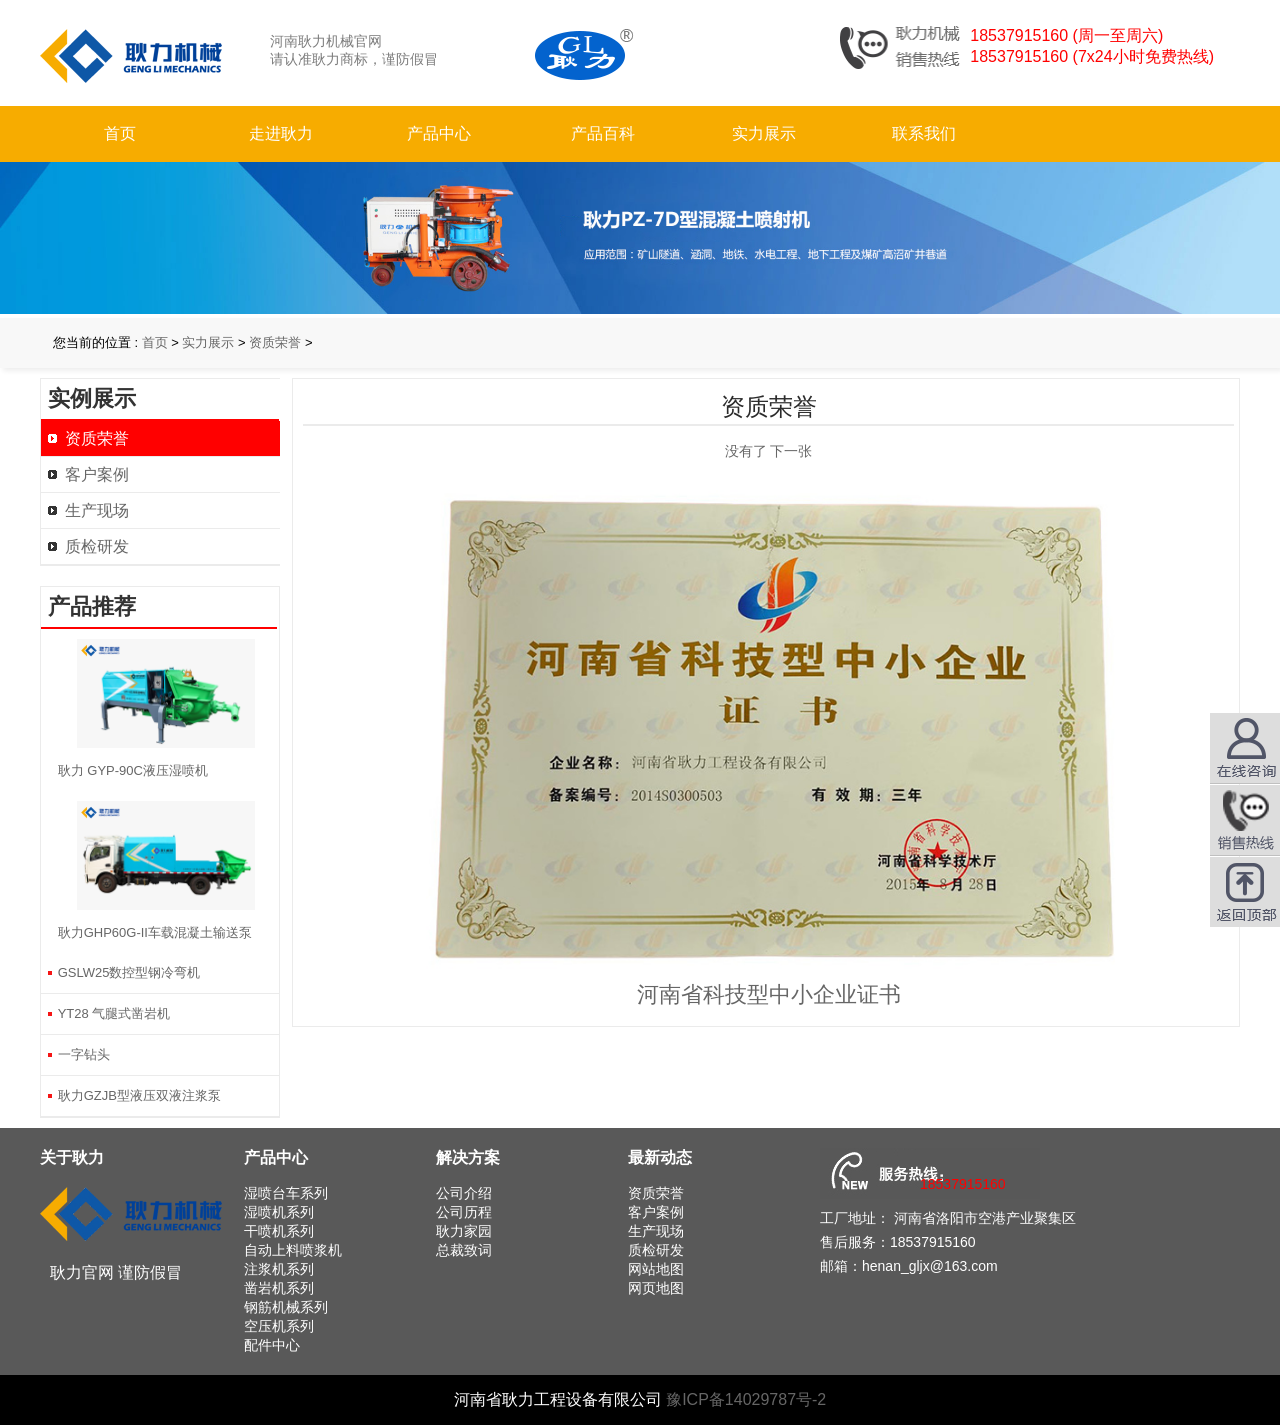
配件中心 (272, 1345)
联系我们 (924, 133)
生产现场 (97, 510)
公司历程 (464, 1212)
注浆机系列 (279, 1269)
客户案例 (97, 474)
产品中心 (439, 133)
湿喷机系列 (279, 1212)
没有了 (746, 451)
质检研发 (97, 546)
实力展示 (764, 133)
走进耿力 (281, 133)
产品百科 (603, 133)
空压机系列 (279, 1326)
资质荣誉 (275, 342)
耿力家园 (464, 1231)
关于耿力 (72, 1157)
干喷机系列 (279, 1231)
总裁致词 (464, 1250)
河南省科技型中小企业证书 (769, 994)
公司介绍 (464, 1193)
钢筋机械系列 (286, 1307)
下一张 (791, 451)
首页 (120, 133)
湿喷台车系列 (286, 1193)
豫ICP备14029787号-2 (746, 1399)
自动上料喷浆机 (293, 1250)
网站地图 (656, 1269)
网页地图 (656, 1288)
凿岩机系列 (279, 1288)
